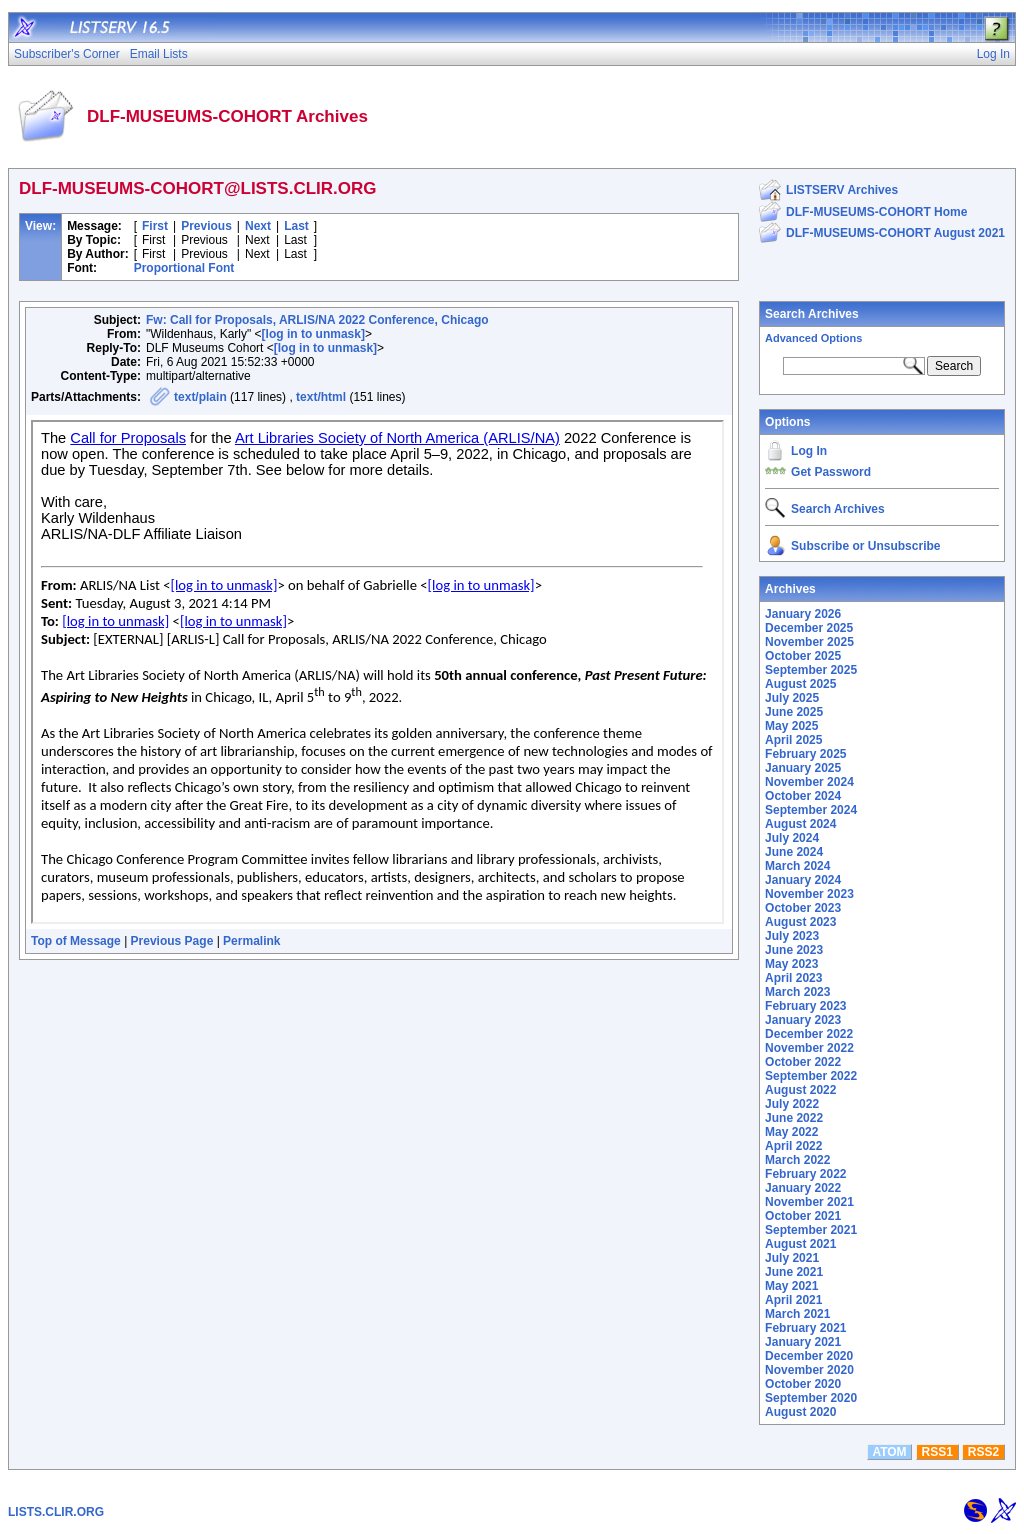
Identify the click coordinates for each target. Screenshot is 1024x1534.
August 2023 (800, 922)
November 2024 (809, 782)
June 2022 (794, 1118)
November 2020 (809, 1370)
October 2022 (803, 1062)
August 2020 (800, 1412)
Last (296, 226)
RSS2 (983, 1452)
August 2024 (800, 824)
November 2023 (809, 894)
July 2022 (792, 1104)
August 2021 (800, 1244)
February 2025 (805, 754)
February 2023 (805, 1006)
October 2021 (803, 1216)
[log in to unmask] (313, 334)
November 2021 (809, 1202)
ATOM (889, 1452)
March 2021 (797, 1314)
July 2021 (792, 1258)
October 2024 (803, 796)
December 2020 (809, 1356)
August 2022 (800, 1090)
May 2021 (791, 1286)
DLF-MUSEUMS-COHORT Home (876, 212)
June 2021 (794, 1272)
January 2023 (803, 1020)
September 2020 (811, 1398)
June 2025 (794, 712)
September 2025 (811, 670)
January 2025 (803, 768)
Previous (206, 226)
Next (258, 226)
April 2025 (793, 740)
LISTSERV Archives (842, 190)
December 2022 (809, 1034)
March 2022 (797, 1160)
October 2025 (803, 656)
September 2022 (811, 1076)
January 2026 (803, 614)
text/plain (200, 397)
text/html (321, 397)
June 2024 (794, 852)
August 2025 (800, 684)
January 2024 (803, 880)
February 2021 (805, 1328)
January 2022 (803, 1188)
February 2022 (805, 1174)
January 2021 (803, 1342)
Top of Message (76, 941)
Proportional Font (184, 268)
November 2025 (809, 642)
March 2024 (797, 866)
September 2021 (811, 1230)
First (155, 226)
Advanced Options (813, 338)
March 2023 (797, 992)
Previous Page (172, 941)
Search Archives (812, 314)
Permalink (251, 941)
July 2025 (792, 698)
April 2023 (793, 978)
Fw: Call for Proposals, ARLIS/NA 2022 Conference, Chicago (317, 320)
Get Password (831, 472)
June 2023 (794, 950)
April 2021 (793, 1300)
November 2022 (809, 1048)
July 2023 (792, 936)
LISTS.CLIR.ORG (56, 1512)
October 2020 (803, 1384)
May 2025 (791, 726)
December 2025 (809, 628)
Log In (809, 451)
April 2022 (793, 1146)
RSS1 (937, 1452)
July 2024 (792, 838)
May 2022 (791, 1132)
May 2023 (791, 964)
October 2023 (803, 908)
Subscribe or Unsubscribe (865, 546)
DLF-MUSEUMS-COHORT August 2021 (895, 233)
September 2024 (811, 810)
